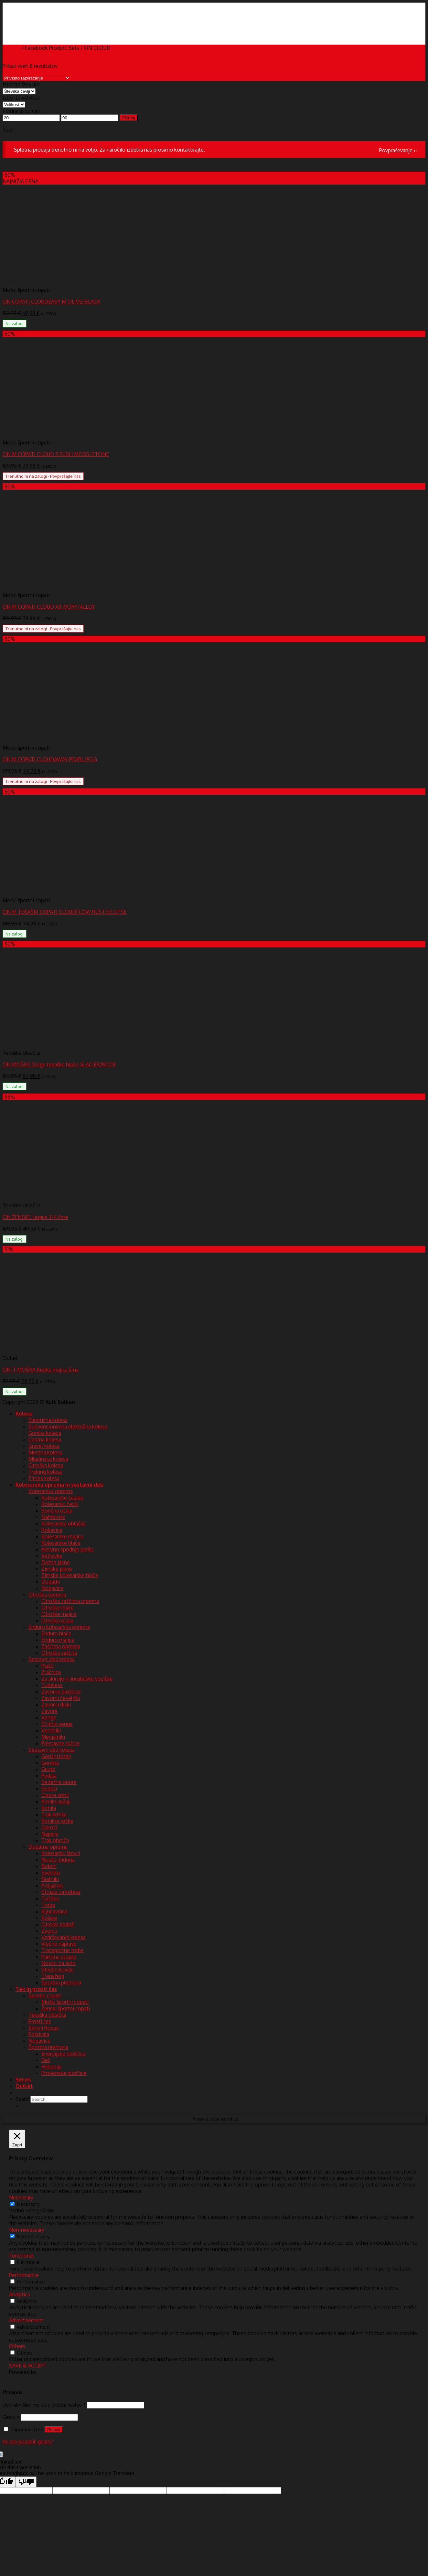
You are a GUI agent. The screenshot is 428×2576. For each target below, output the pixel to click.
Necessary (28, 2204)
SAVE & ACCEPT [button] (28, 2365)
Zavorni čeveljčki (60, 1698)
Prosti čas (39, 2021)
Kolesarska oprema (50, 1491)
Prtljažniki (52, 1885)
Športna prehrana (61, 1982)
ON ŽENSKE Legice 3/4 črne (35, 1217)
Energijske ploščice (63, 2053)
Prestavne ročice (60, 1743)
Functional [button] (21, 2255)
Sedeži (49, 1788)
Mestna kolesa (45, 1452)
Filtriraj (128, 117)
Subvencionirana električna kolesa (67, 1426)
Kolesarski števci (60, 1853)
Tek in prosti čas (36, 1989)
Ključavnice (54, 1911)
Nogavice (52, 1588)
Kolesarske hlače (60, 1543)
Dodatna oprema (48, 1847)
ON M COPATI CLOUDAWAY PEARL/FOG (50, 759)
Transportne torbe (62, 1950)
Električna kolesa (48, 1420)
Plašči (47, 1665)
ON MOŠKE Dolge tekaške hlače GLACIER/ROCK (59, 1064)
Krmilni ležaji (55, 1801)
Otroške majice (59, 1614)
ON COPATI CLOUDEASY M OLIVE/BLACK (51, 301)
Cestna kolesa (44, 1439)
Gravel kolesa (43, 1446)
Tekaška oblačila (47, 2015)
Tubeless (52, 1685)
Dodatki (50, 1581)
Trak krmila (54, 1814)
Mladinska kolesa (48, 1459)
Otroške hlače (57, 1607)
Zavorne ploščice (61, 1691)
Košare (49, 1918)
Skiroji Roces (43, 2028)
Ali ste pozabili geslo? (28, 2441)
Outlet (24, 2086)
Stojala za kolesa (60, 1892)
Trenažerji (52, 1976)
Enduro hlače (56, 1633)
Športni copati (44, 1995)
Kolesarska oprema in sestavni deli (59, 1484)
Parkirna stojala (58, 1956)
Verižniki (51, 1730)
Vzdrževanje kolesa (63, 1937)
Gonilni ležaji (56, 1756)
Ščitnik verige (57, 1724)
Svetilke (50, 1872)
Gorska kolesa (44, 1433)
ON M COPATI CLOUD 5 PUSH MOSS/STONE (56, 454)
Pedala (49, 1775)
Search (23, 2099)
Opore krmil (55, 1795)
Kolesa (24, 1413)
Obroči (49, 1827)
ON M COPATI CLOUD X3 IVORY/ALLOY (49, 607)
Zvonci (49, 1931)
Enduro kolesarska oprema (59, 1627)
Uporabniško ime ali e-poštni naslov (44, 2404)
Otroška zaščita (59, 1653)
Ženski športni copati (65, 2008)
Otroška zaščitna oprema (70, 1601)
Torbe (48, 1905)
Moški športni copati (65, 2002)
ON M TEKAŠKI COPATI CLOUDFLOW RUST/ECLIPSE (65, 912)
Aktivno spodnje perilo (67, 1549)
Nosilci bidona (58, 1859)
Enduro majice (57, 1640)
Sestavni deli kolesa (51, 1659)
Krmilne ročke (57, 1821)
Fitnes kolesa (43, 1478)
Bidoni (49, 1866)
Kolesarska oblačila (63, 1523)
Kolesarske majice (62, 1536)
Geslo (11, 2417)
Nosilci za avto (58, 1963)
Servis (23, 2079)
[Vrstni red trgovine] (36, 78)
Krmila (48, 1808)
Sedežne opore (59, 1782)
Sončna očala (56, 1510)
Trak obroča (55, 1840)
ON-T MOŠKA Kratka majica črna (41, 1369)
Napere (49, 1834)
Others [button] (17, 2346)
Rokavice (51, 1530)
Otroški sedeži (58, 1924)
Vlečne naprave (59, 1943)
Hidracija (51, 2066)
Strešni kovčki (57, 1969)
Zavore (49, 1711)
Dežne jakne (55, 1562)
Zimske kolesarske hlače (69, 1575)
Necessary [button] (21, 2197)
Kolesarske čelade (62, 1497)
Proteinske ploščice (64, 2073)
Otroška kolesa (45, 1465)
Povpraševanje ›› (398, 150)
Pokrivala (38, 2034)
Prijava (53, 2429)
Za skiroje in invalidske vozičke (77, 1678)
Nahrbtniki (53, 1517)
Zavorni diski (56, 1704)
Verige (48, 1717)
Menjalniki (53, 1737)
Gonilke (50, 1762)
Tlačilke (50, 1898)
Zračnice (51, 1672)
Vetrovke (51, 1556)
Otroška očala (57, 1620)
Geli (45, 2060)
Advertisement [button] (26, 2320)
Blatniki (50, 1879)
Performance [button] (24, 2275)
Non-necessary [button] (26, 2230)
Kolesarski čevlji (60, 1504)
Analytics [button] (19, 2294)
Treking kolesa (45, 1472)
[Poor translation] (26, 2481)
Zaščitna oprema (60, 1646)
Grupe (48, 1769)
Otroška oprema (47, 1594)
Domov (11, 48)
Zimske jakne (56, 1569)
